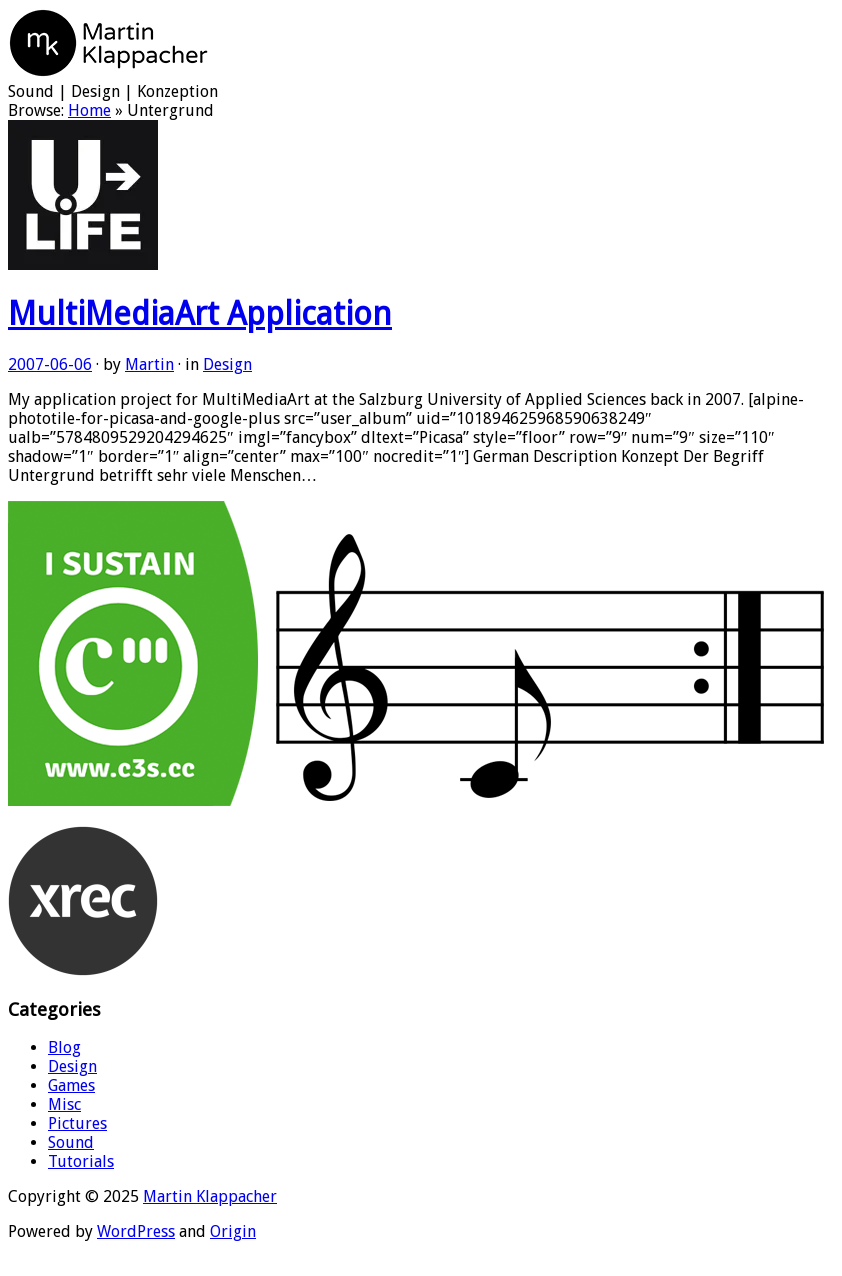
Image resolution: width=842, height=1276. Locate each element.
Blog (64, 1047)
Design (227, 364)
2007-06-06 (50, 364)
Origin (233, 1231)
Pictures (77, 1123)
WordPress (136, 1231)
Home (89, 110)
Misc (64, 1104)
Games (71, 1085)
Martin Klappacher (210, 1196)
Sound (71, 1142)
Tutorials (81, 1161)
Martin (149, 364)
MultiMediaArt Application (200, 314)
